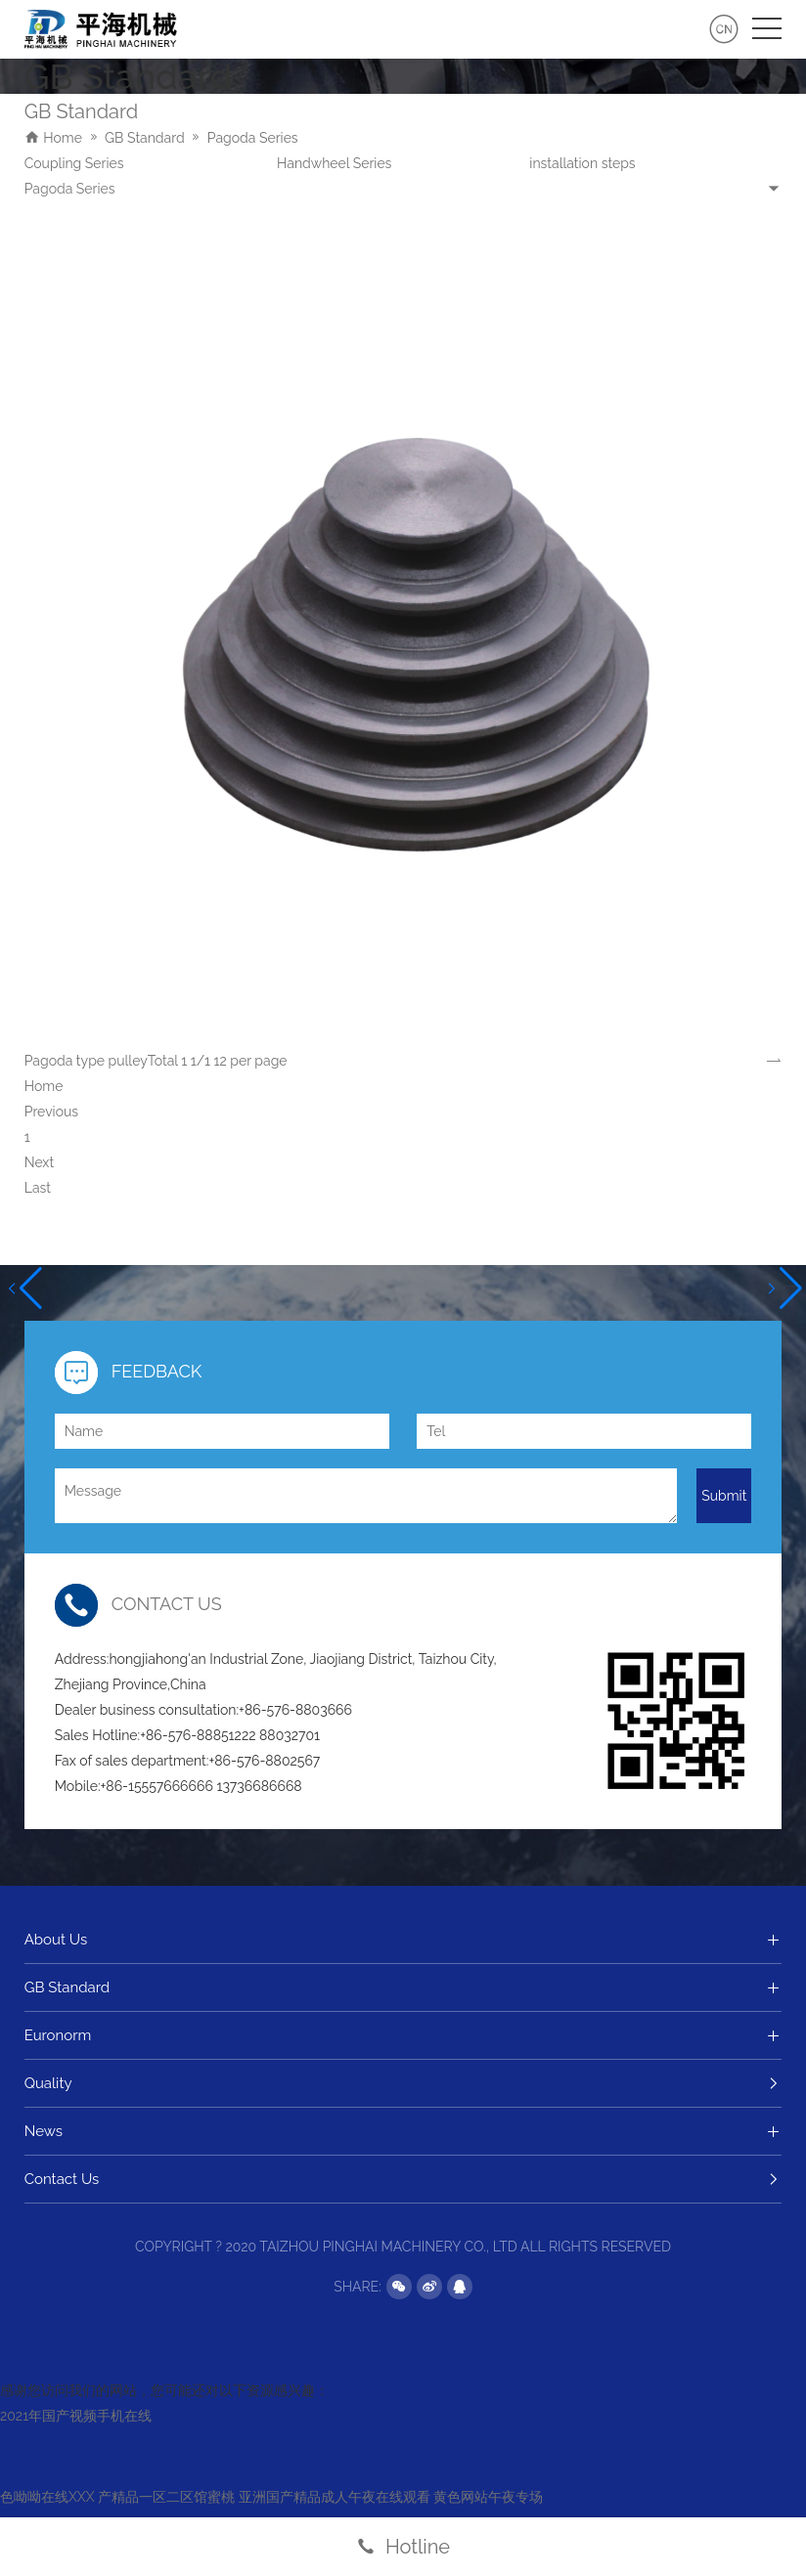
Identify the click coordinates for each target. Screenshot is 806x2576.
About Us (403, 1939)
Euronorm (403, 2035)
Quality (403, 2083)
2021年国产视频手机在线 (76, 2415)
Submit (723, 1496)
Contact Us (403, 2179)
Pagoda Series (252, 138)
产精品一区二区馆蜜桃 (166, 2497)
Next (39, 1162)
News (403, 2131)
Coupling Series (579, 163)
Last (37, 1188)
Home (62, 138)
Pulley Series (317, 163)
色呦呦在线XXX (47, 2497)
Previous (51, 1111)
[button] (23, 1288)
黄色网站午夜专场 (488, 2497)
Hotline (403, 2546)
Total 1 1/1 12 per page (218, 1061)
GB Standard (145, 138)
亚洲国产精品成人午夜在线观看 (334, 2497)
